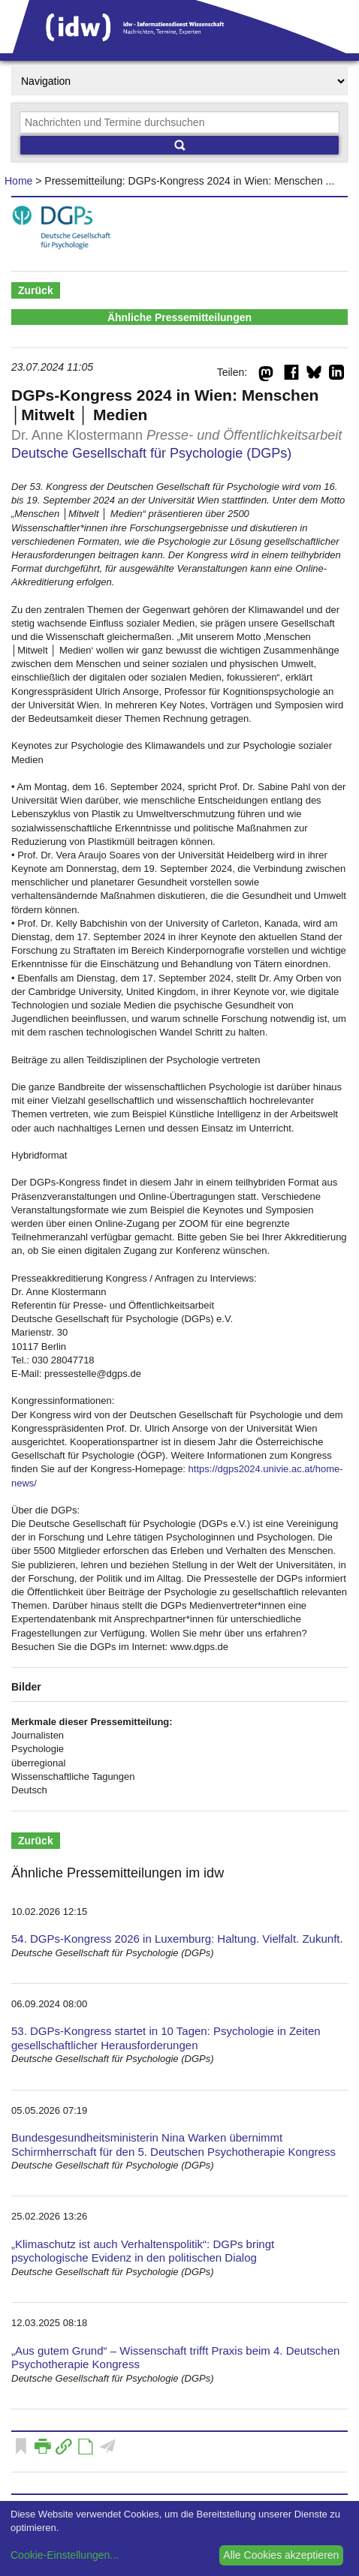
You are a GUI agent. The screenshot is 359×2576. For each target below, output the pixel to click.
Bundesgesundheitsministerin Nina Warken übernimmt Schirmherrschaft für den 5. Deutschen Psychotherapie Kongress (173, 2144)
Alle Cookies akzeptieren (281, 2555)
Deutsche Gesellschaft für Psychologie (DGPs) (151, 453)
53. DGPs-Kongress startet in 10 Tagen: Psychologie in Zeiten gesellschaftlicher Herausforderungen (166, 2037)
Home (18, 181)
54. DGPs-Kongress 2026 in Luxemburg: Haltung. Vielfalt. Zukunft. (177, 1938)
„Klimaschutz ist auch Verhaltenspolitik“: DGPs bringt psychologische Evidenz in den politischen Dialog (142, 2251)
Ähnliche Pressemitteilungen (179, 317)
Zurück (35, 290)
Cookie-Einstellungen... (65, 2555)
